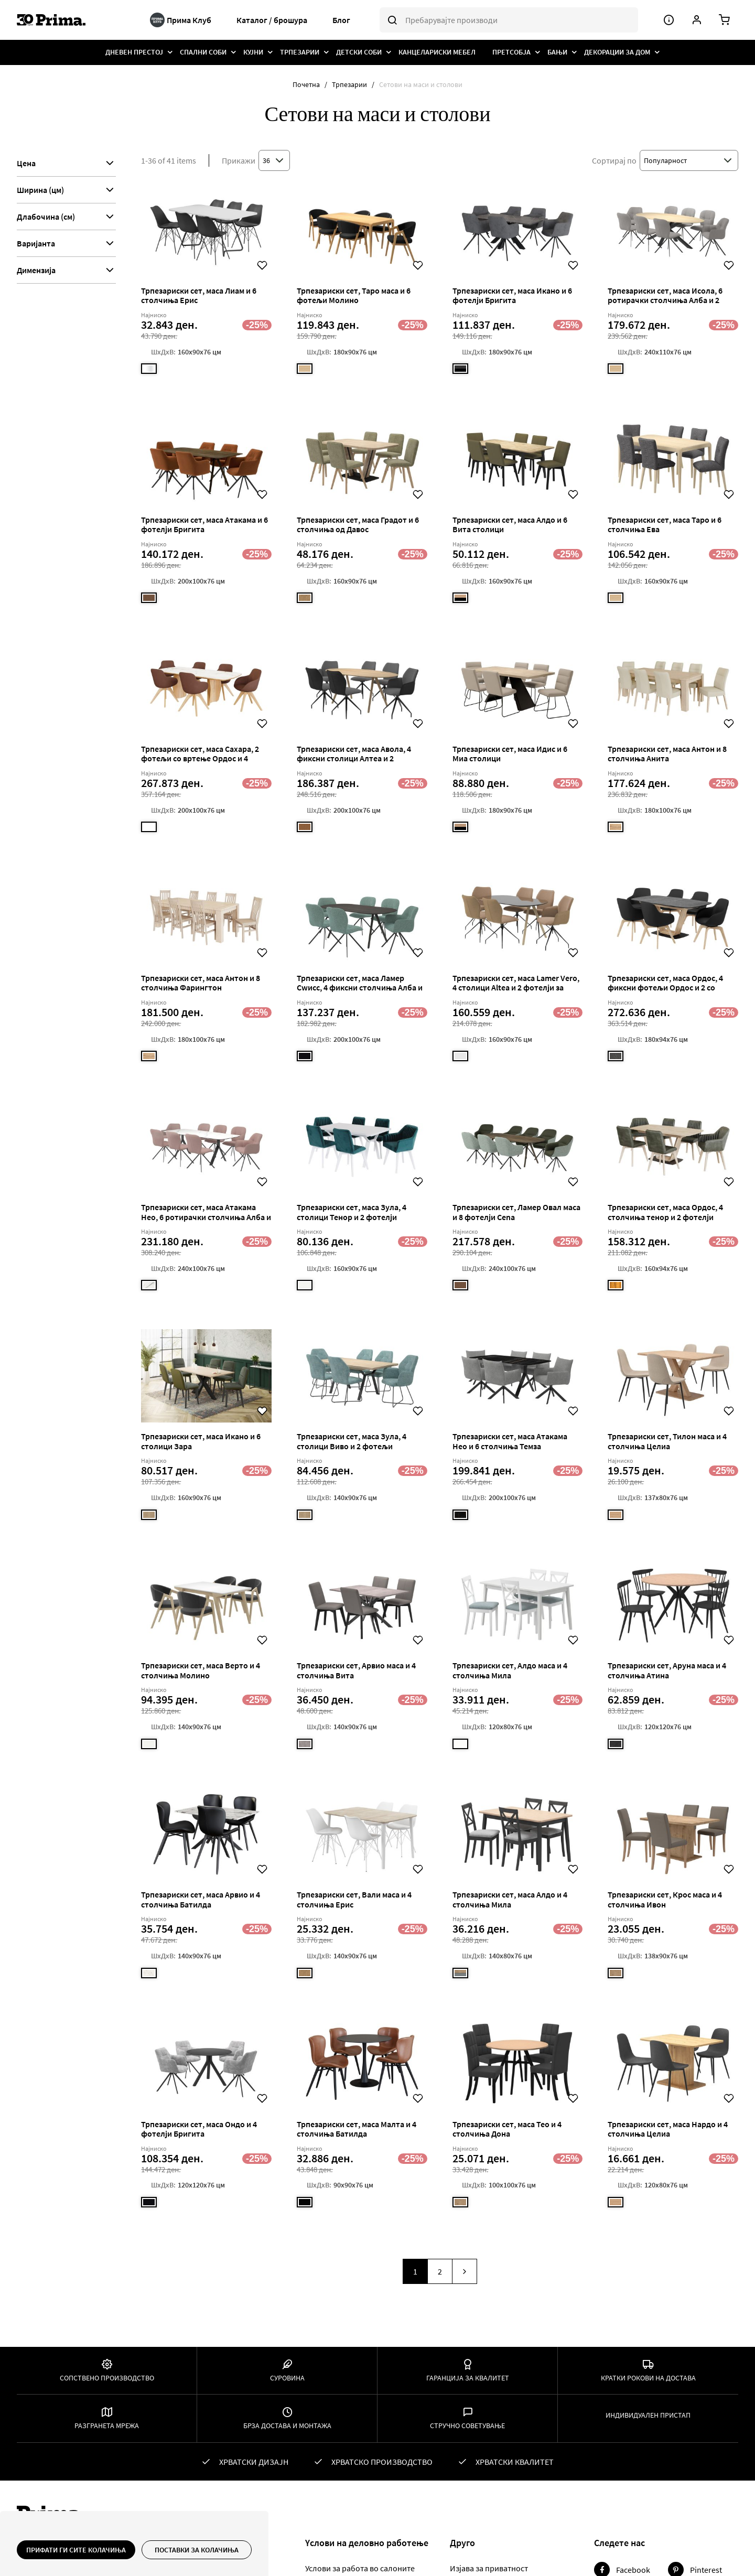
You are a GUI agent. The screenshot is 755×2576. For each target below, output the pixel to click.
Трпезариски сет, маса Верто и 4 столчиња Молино (200, 1670)
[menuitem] (134, 52)
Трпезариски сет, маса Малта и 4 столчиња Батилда (356, 2129)
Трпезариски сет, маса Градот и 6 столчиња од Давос (358, 524)
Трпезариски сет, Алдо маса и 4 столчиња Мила (509, 1670)
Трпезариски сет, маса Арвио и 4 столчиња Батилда (200, 1899)
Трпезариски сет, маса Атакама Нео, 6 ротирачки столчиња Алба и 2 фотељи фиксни (206, 1217)
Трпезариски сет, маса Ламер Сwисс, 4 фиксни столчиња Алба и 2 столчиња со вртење (360, 988)
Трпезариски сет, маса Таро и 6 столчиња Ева (664, 524)
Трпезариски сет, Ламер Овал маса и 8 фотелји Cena (516, 1212)
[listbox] (151, 370)
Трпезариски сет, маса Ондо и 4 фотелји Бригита (199, 2129)
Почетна (307, 84)
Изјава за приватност (489, 2568)
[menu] (378, 52)
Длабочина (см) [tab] (46, 216)
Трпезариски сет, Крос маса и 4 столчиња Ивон (665, 1899)
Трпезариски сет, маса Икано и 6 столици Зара (201, 1441)
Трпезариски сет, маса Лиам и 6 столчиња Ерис (198, 295)
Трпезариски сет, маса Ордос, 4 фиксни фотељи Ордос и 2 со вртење (665, 988)
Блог (341, 20)
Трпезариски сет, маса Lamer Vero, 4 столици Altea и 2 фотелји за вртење (515, 988)
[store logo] (77, 20)
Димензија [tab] (36, 270)
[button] (262, 265)
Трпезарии (350, 84)
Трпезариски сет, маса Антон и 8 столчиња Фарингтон (200, 983)
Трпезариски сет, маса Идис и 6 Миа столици (509, 753)
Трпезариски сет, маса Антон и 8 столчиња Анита (667, 753)
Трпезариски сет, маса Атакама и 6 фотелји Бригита (204, 524)
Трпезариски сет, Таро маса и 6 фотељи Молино (354, 295)
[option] (149, 368)
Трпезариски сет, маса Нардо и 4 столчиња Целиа (668, 2129)
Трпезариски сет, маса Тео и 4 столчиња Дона (507, 2129)
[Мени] (669, 20)
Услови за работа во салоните (360, 2568)
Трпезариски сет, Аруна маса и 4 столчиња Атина (667, 1670)
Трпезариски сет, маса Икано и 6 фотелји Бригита (512, 295)
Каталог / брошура (271, 20)
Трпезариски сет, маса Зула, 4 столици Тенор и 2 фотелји (351, 1212)
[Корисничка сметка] (696, 20)
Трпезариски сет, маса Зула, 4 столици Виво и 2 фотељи (351, 1441)
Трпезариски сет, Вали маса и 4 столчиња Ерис (354, 1899)
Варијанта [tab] (36, 243)
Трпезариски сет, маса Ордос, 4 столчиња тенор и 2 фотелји (665, 1212)
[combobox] (509, 20)
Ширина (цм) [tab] (40, 190)
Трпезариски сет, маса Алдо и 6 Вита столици (509, 524)
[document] (134, 2549)
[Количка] (724, 20)
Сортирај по (614, 160)
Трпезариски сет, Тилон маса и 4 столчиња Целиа (667, 1441)
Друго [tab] (462, 2543)
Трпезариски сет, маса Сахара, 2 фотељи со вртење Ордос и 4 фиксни (200, 758)
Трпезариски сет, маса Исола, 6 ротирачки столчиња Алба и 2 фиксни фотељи (665, 300)
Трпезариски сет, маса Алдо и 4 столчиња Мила (509, 1899)
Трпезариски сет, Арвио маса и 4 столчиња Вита (356, 1670)
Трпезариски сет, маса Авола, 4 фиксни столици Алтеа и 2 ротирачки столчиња (354, 758)
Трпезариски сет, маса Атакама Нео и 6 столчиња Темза (509, 1441)
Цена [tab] (26, 163)
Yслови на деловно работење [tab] (366, 2543)
